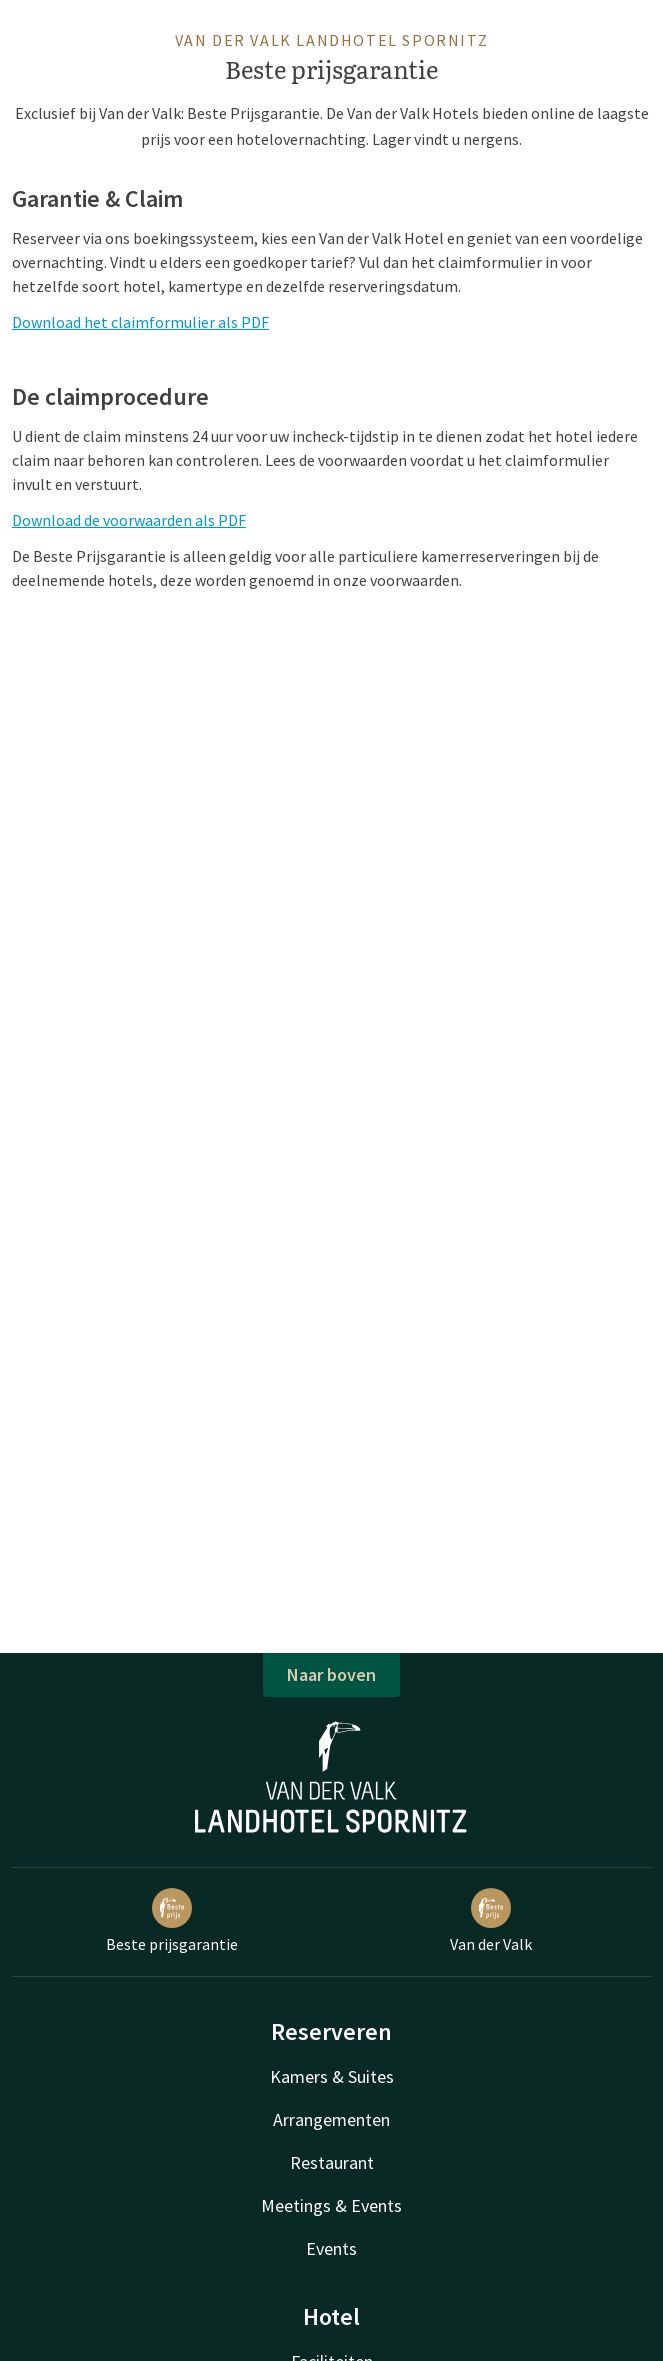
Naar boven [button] (331, 1674)
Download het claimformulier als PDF (140, 322)
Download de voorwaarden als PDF (129, 520)
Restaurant (332, 2162)
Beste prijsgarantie (172, 1921)
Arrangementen (331, 2119)
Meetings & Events (331, 2205)
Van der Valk (491, 1921)
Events (331, 2248)
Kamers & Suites (332, 2076)
